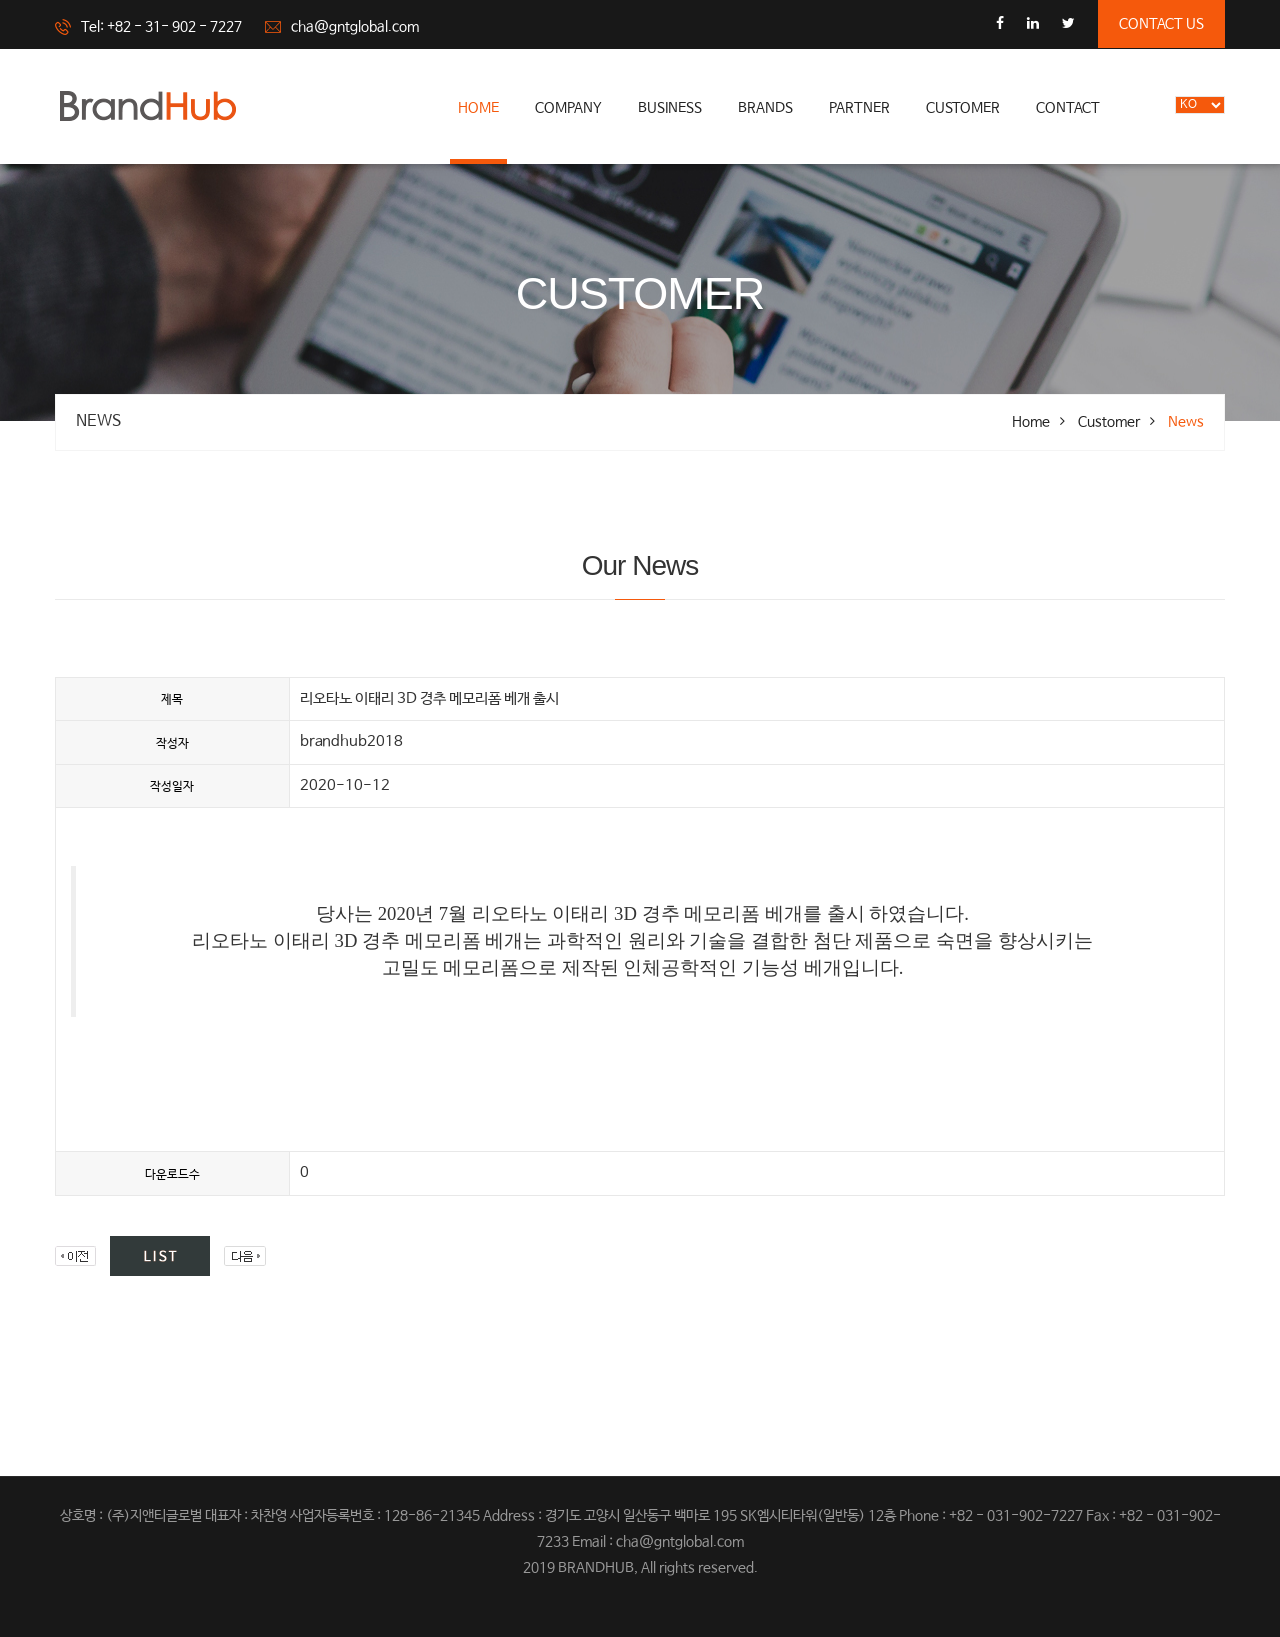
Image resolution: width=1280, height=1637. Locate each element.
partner (859, 108)
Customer (963, 108)
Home (478, 108)
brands (765, 108)
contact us (1161, 24)
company (568, 108)
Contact (1068, 108)
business (670, 108)
